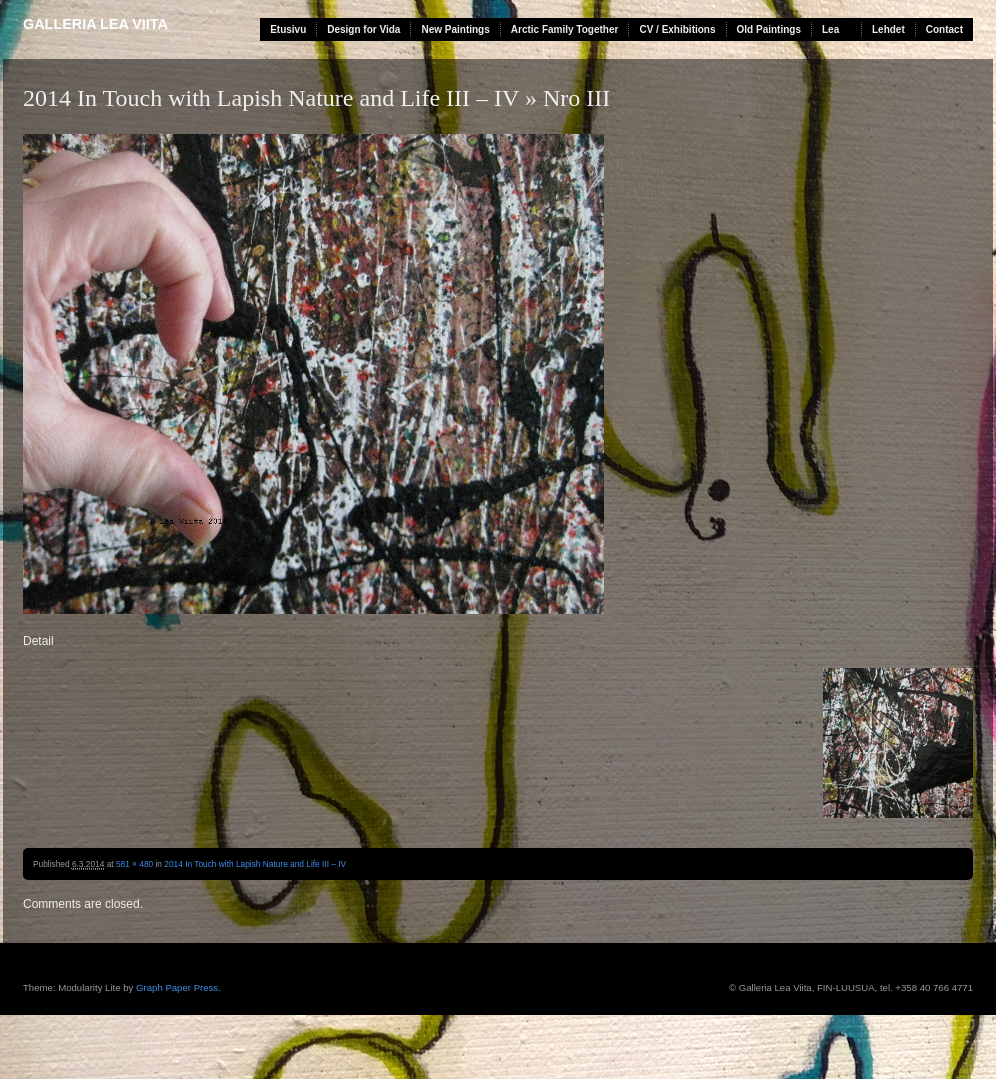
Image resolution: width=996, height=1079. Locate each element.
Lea (830, 29)
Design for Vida (363, 29)
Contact (944, 29)
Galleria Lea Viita (95, 24)
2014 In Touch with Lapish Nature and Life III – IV (271, 98)
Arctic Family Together (565, 29)
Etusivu (288, 29)
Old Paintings (769, 29)
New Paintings (455, 29)
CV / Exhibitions (677, 29)
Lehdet (888, 29)
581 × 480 (134, 864)
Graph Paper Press (177, 987)
